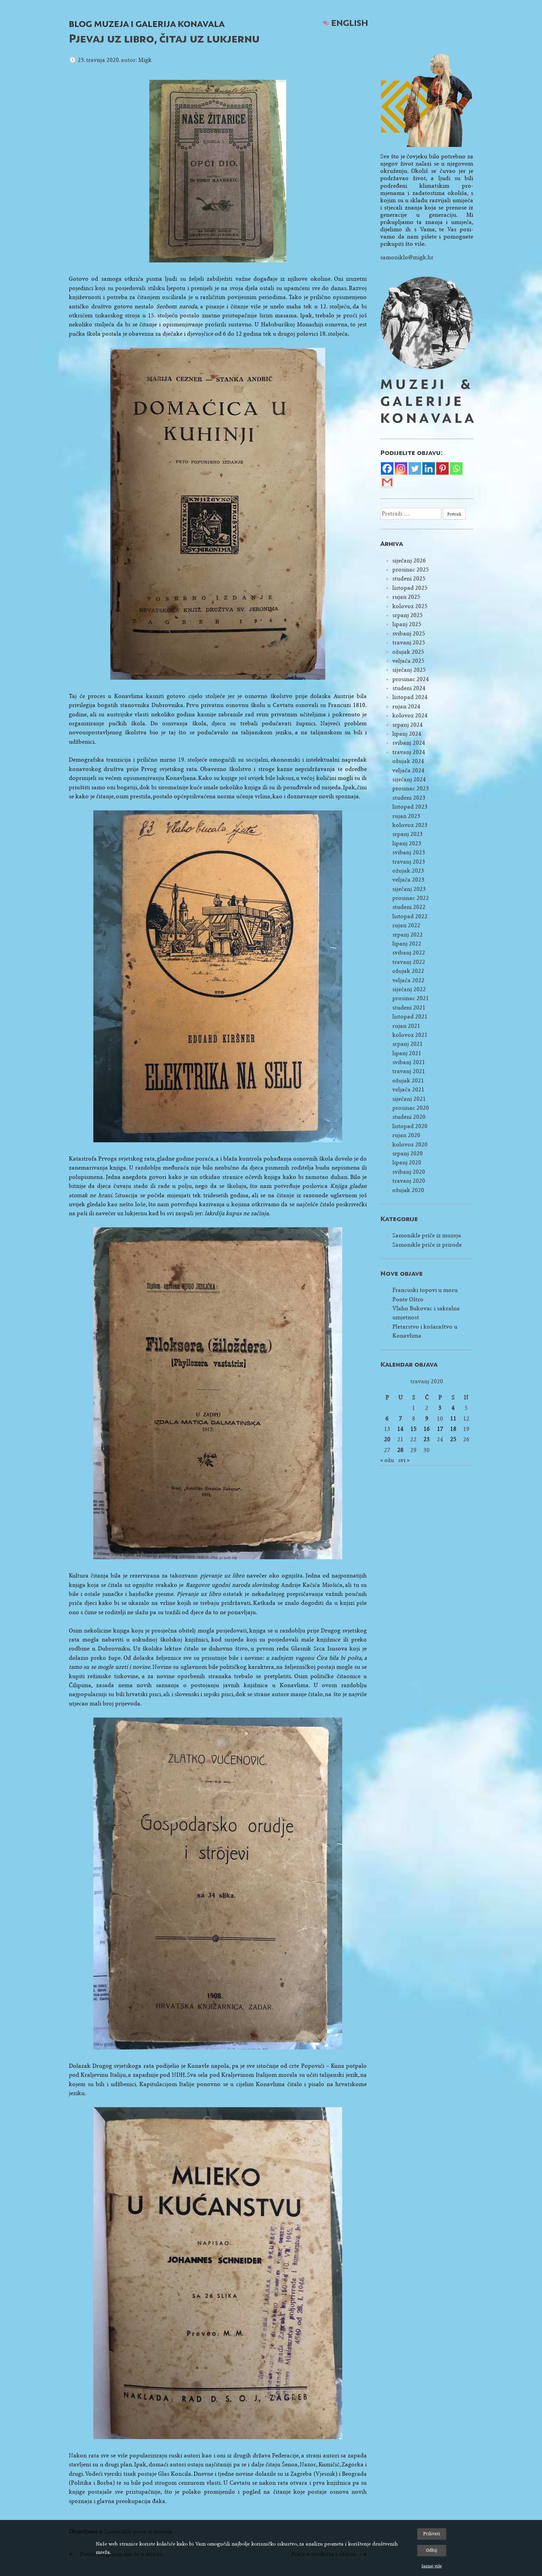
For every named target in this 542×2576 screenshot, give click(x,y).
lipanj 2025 (406, 624)
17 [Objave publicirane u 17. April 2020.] (440, 1429)
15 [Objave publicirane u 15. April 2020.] (413, 1429)
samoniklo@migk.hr (406, 257)
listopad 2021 (410, 1016)
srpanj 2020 (407, 1153)
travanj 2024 (408, 752)
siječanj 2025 (409, 669)
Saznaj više (431, 2566)
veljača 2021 (408, 1089)
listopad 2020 (410, 1126)
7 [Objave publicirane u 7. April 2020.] (400, 1418)
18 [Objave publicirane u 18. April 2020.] (453, 1429)
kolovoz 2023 (410, 825)
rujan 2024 (406, 706)
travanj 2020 (408, 1180)
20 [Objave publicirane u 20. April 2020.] (387, 1439)
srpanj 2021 (407, 1044)
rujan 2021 (406, 1026)
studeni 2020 (409, 1116)
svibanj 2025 (408, 633)
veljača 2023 (408, 879)
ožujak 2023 (408, 870)
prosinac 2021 (410, 998)
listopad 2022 (410, 916)
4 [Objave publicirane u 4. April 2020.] (453, 1408)
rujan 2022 (406, 925)
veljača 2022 (408, 980)
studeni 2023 (409, 797)
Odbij (431, 2550)
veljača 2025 (408, 660)
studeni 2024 (409, 688)
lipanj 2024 (406, 733)
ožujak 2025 (408, 651)
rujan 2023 (406, 816)
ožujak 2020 (408, 1190)
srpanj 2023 (407, 834)
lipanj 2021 (406, 1053)
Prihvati (431, 2534)
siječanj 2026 (409, 560)
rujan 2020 (406, 1135)
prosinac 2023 (410, 788)
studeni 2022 (409, 907)
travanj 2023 (408, 861)
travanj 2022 (408, 962)
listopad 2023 (410, 806)
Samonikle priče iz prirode (427, 1244)
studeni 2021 (409, 1007)
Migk (145, 60)
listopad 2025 (410, 588)
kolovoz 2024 (410, 715)
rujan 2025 (406, 597)
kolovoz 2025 (410, 606)
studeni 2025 (409, 578)
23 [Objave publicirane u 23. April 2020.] (426, 1439)
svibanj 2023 (408, 852)
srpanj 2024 (407, 724)
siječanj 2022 (409, 989)
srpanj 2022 (407, 934)
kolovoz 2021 (410, 1035)
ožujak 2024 (408, 761)
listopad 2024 (410, 697)
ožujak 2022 (408, 971)
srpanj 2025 (407, 615)
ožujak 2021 (408, 1080)
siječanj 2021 (409, 1099)
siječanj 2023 (409, 889)
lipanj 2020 (406, 1162)
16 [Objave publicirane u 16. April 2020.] (426, 1429)
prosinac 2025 (410, 569)
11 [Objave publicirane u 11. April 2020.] (453, 1418)
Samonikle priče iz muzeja (426, 1235)
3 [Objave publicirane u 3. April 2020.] (439, 1408)
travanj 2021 (408, 1071)
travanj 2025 (408, 642)
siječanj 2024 (409, 779)
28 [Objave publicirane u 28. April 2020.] (400, 1450)
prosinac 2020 (410, 1108)
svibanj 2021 (408, 1062)
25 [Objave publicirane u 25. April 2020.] (453, 1439)
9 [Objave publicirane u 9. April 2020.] (426, 1418)
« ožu (387, 1460)
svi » (404, 1460)
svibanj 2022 (408, 952)
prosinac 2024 (410, 679)
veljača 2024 (408, 770)
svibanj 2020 (408, 1171)
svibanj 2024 (408, 742)
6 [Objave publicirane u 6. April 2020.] (387, 1418)
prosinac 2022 (410, 898)
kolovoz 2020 (410, 1144)
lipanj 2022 (406, 943)
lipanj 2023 (406, 843)
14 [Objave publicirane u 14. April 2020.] (400, 1429)
